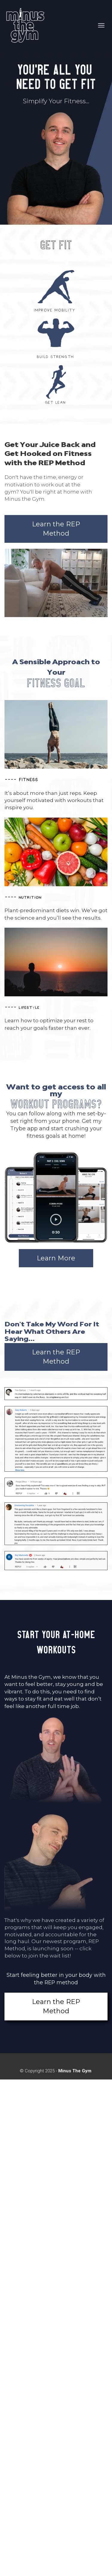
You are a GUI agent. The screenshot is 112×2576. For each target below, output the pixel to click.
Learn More (56, 1258)
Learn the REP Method (56, 528)
